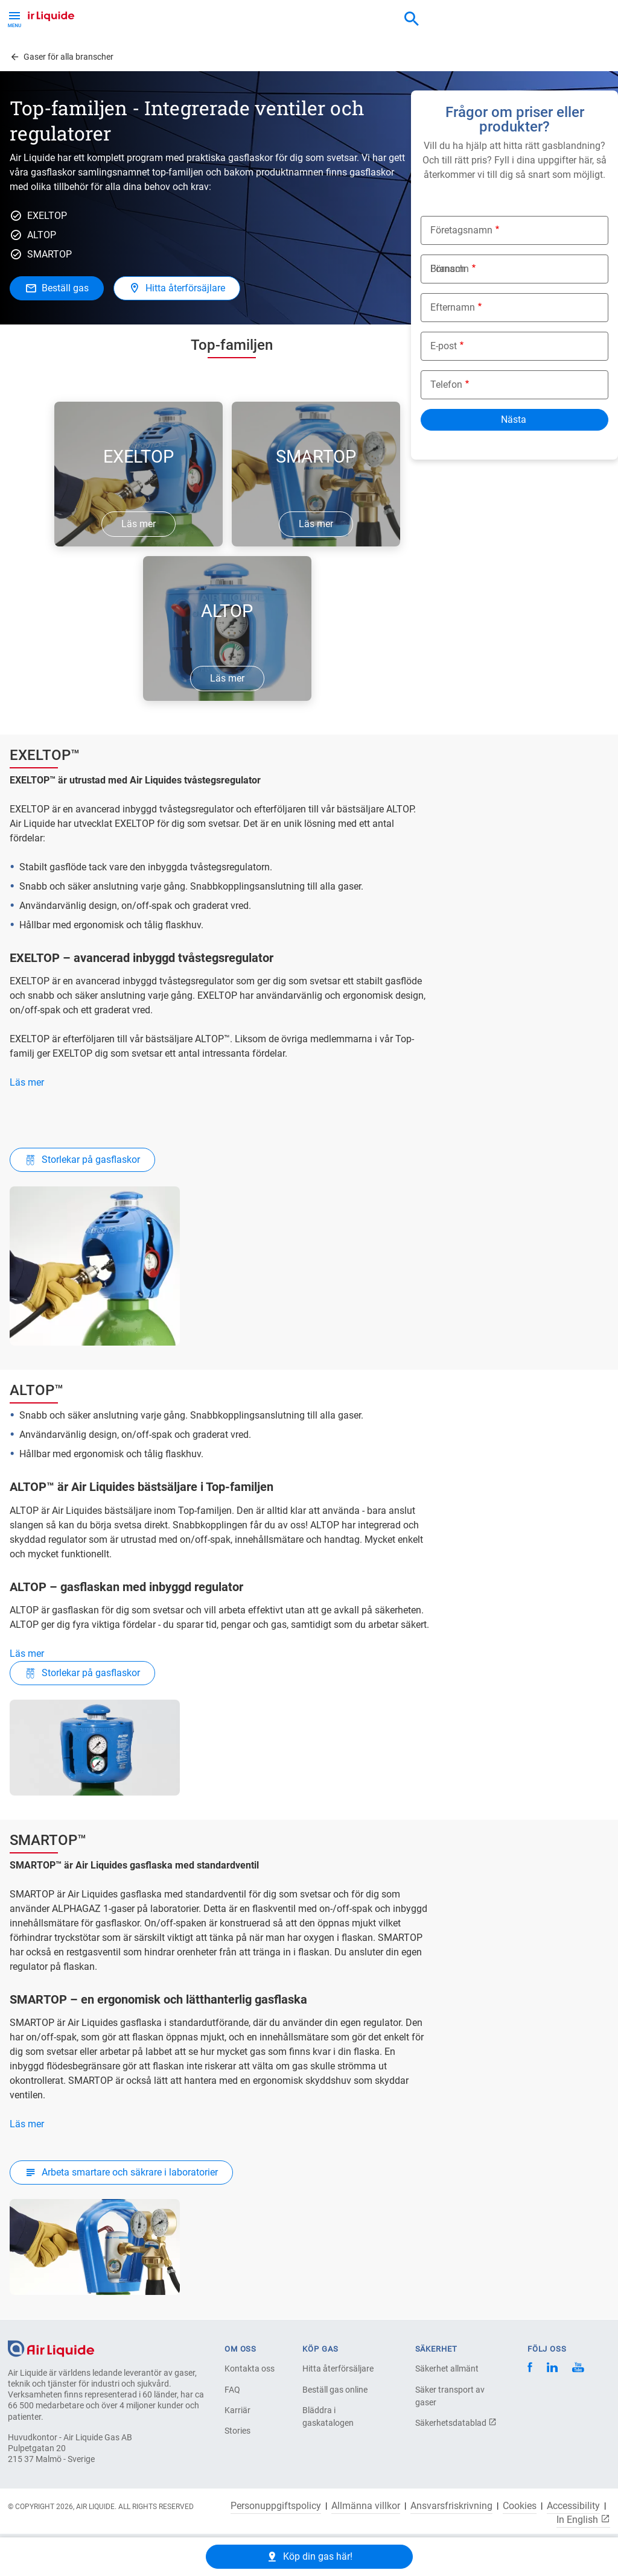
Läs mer (27, 1082)
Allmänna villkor (365, 2506)
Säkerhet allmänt (447, 2368)
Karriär (237, 2410)
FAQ (232, 2389)
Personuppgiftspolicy (276, 2506)
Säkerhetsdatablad (456, 2423)
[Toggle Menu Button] (14, 18)
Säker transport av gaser (450, 2396)
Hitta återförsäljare (338, 2368)
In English (583, 2519)
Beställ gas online (335, 2389)
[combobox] (411, 19)
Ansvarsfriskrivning (451, 2506)
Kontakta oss (250, 2368)
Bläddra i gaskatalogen (328, 2416)
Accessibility (573, 2506)
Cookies (520, 2506)
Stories (237, 2430)
